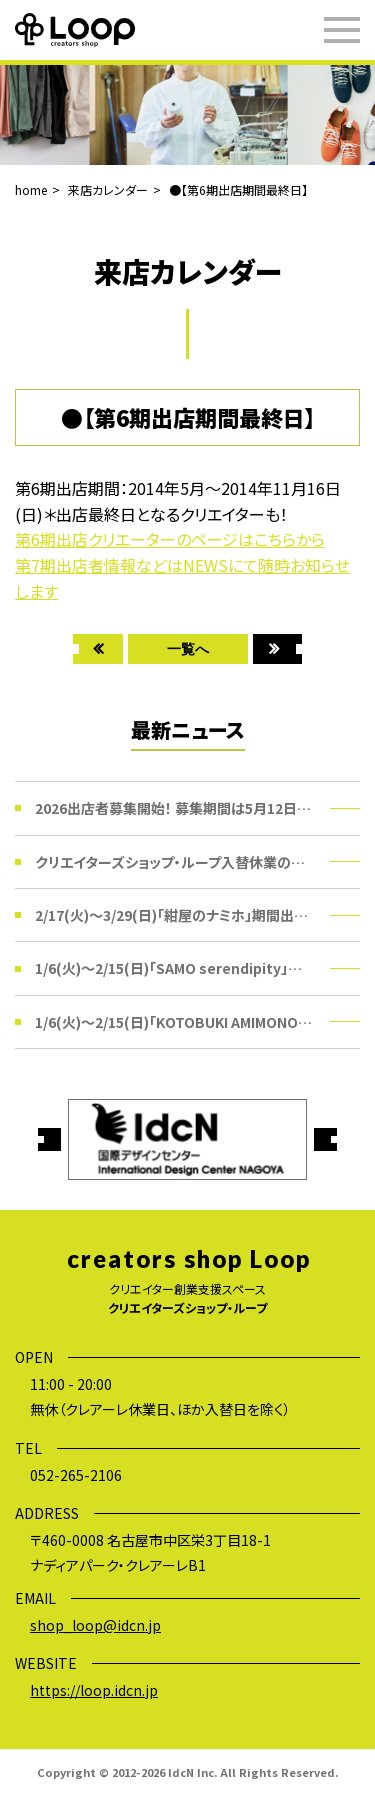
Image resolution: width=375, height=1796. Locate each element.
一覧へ (188, 648)
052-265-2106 (76, 1475)
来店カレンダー (108, 189)
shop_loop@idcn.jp (95, 1625)
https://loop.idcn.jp (94, 1690)
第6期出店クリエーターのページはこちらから (170, 539)
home (31, 189)
